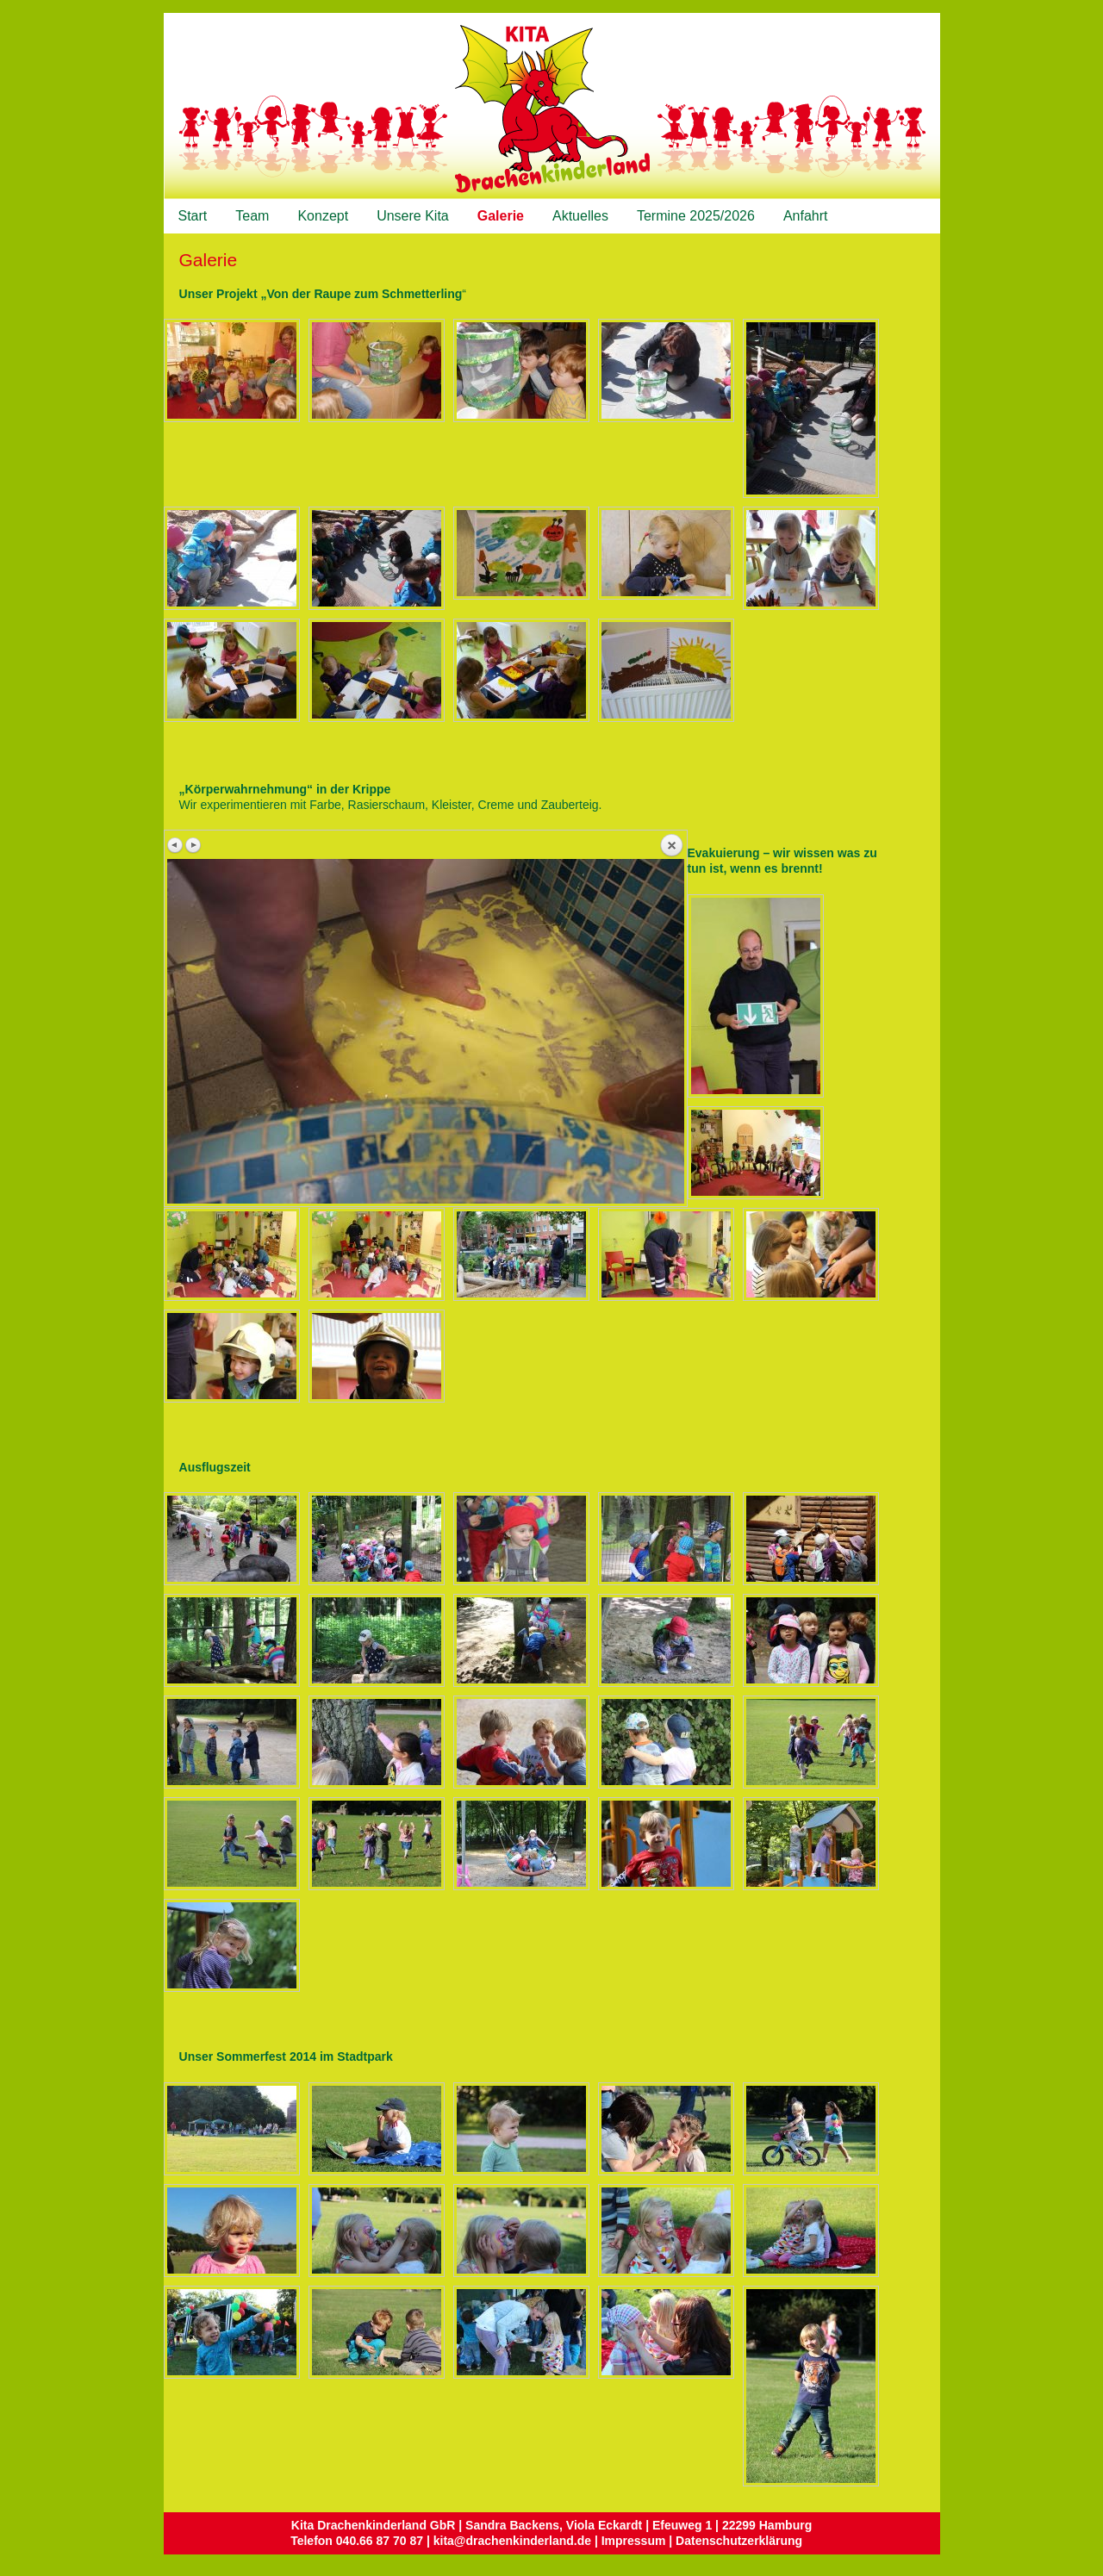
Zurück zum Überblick (671, 846)
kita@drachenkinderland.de (512, 2541)
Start (193, 215)
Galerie (500, 215)
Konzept (322, 215)
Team (252, 215)
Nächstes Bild (193, 845)
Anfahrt (805, 215)
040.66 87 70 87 (379, 2541)
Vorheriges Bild (175, 845)
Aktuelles (580, 215)
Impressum (633, 2541)
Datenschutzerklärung (739, 2541)
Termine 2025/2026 (696, 215)
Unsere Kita (413, 215)
